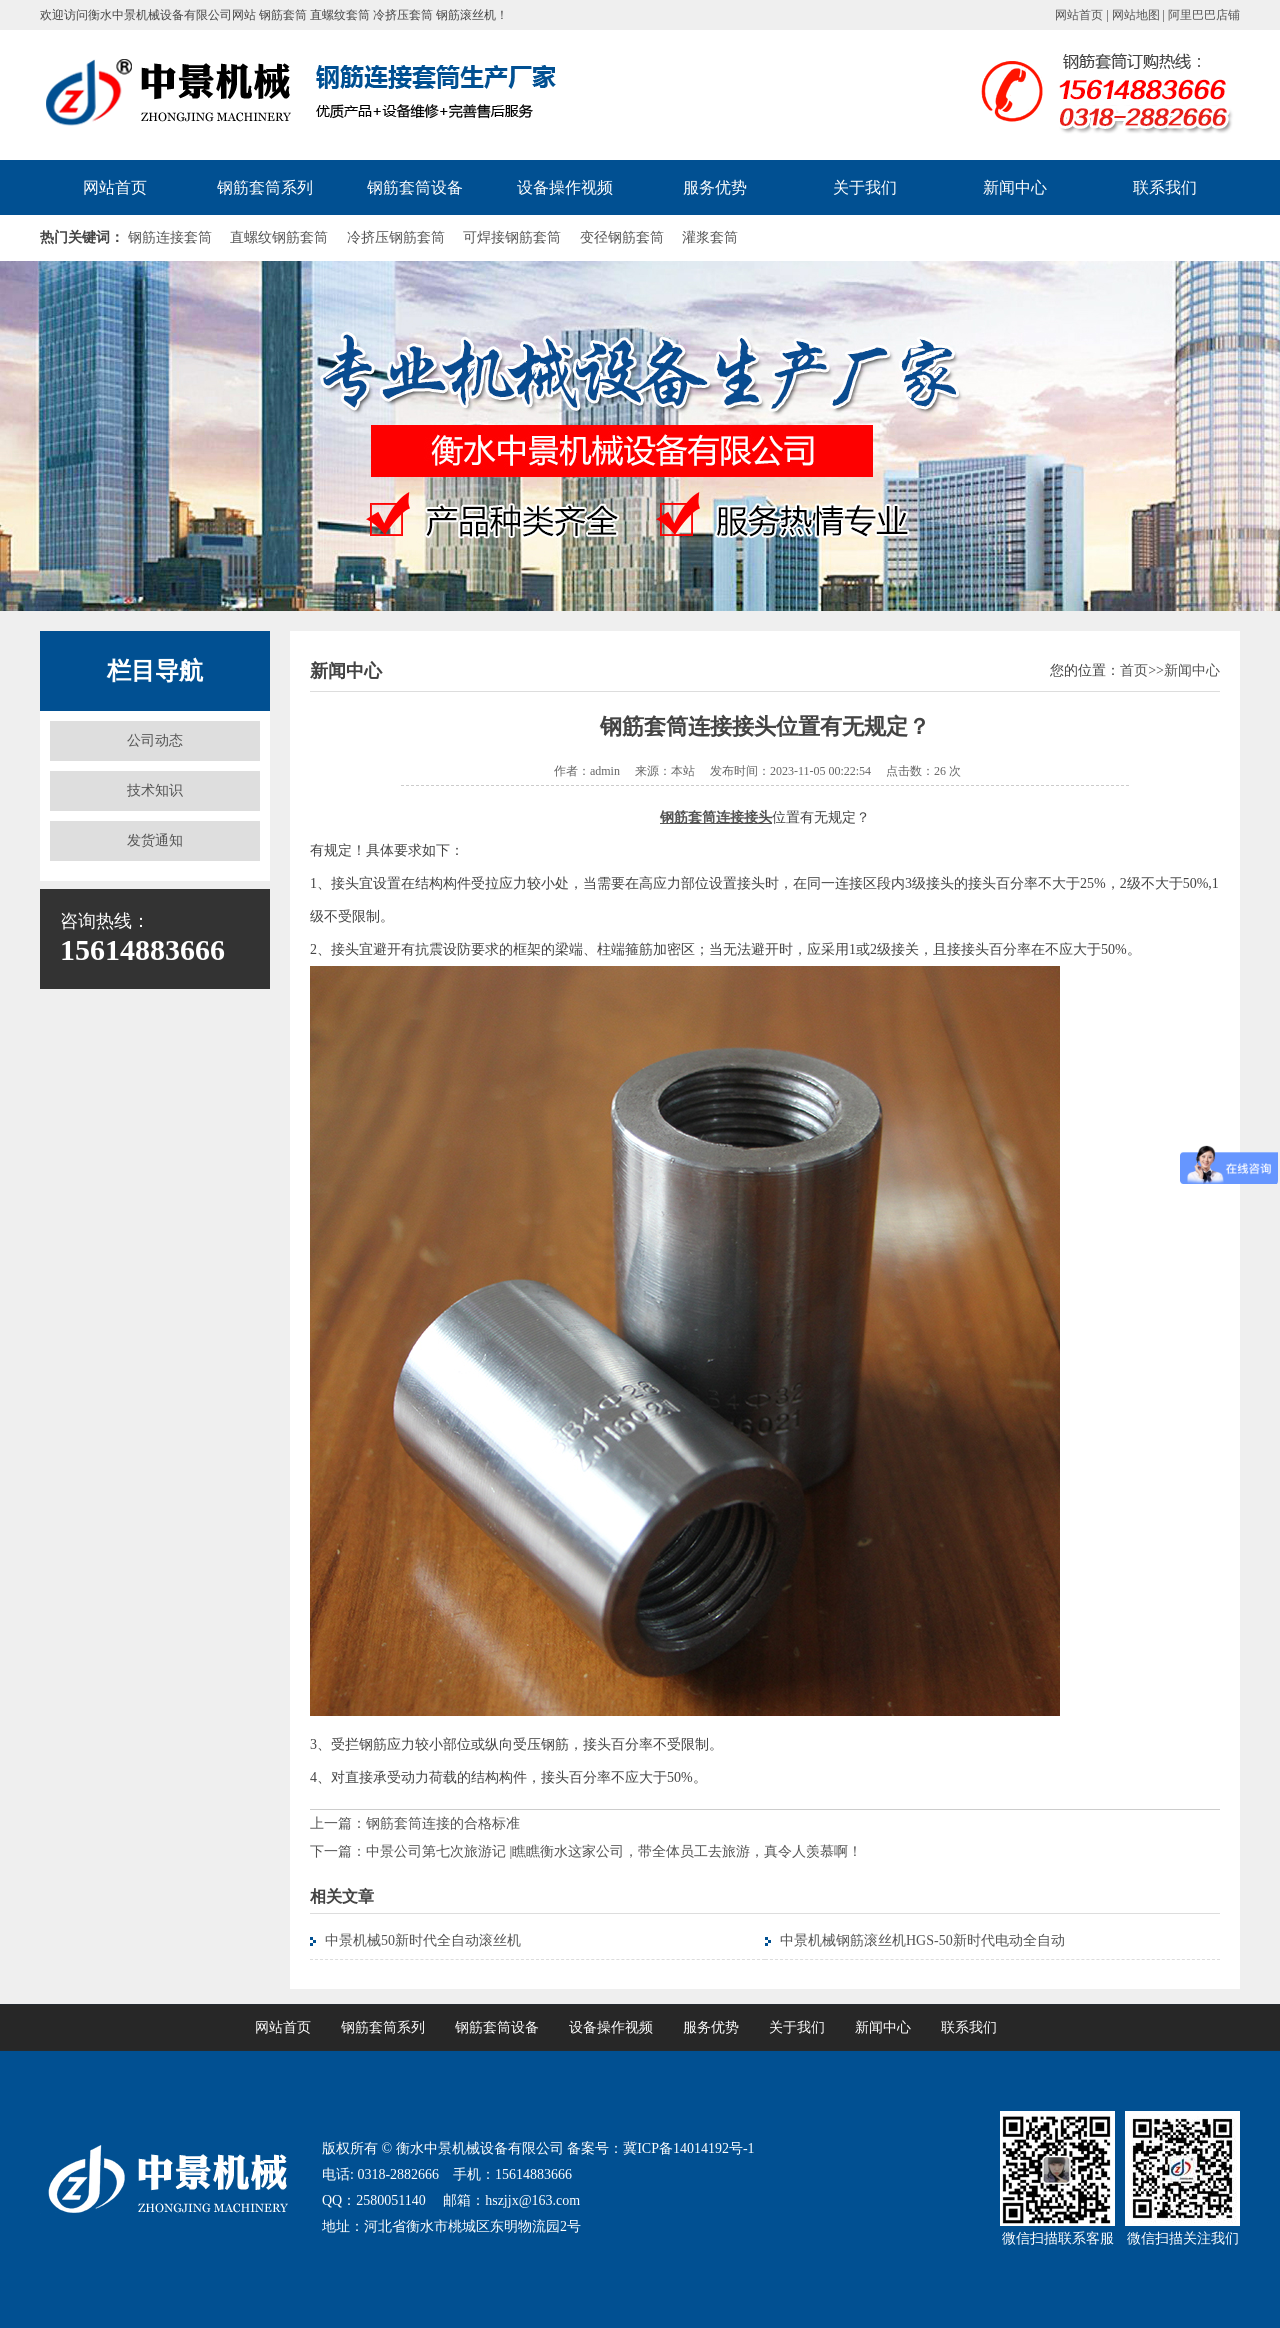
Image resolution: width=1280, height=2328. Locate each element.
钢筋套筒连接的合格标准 (443, 1823)
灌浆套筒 (710, 237)
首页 (1134, 670)
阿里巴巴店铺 (1204, 15)
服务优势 (715, 187)
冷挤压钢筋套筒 (396, 237)
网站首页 (1079, 15)
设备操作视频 (565, 187)
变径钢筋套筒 (622, 237)
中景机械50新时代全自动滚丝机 (423, 1940)
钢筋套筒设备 (415, 187)
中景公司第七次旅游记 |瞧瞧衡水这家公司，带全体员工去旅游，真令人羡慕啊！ (614, 1851)
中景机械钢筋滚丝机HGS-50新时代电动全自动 (922, 1940)
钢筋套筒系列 (265, 187)
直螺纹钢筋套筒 (279, 237)
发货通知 (155, 840)
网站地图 (1136, 15)
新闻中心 (1015, 187)
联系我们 (1165, 187)
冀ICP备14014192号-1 (688, 2148)
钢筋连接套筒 (170, 237)
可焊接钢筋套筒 (512, 237)
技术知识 (155, 790)
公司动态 (155, 740)
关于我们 (865, 187)
